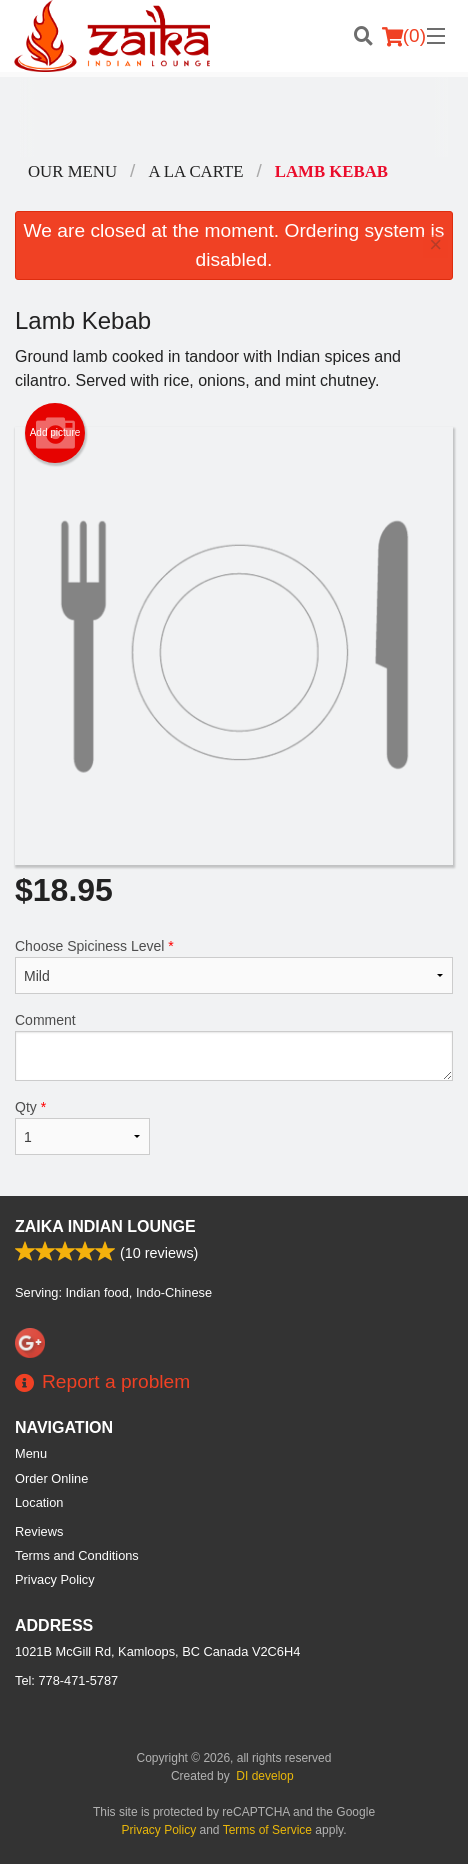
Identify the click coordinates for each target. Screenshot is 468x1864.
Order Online (51, 1478)
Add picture (55, 433)
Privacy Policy (55, 1579)
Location (39, 1502)
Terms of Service (267, 1830)
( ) (404, 36)
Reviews (39, 1531)
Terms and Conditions (77, 1555)
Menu (31, 1453)
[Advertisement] (234, 117)
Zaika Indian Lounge (105, 1226)
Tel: (66, 1680)
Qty (82, 1127)
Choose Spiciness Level (234, 966)
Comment (234, 1046)
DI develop (264, 1776)
